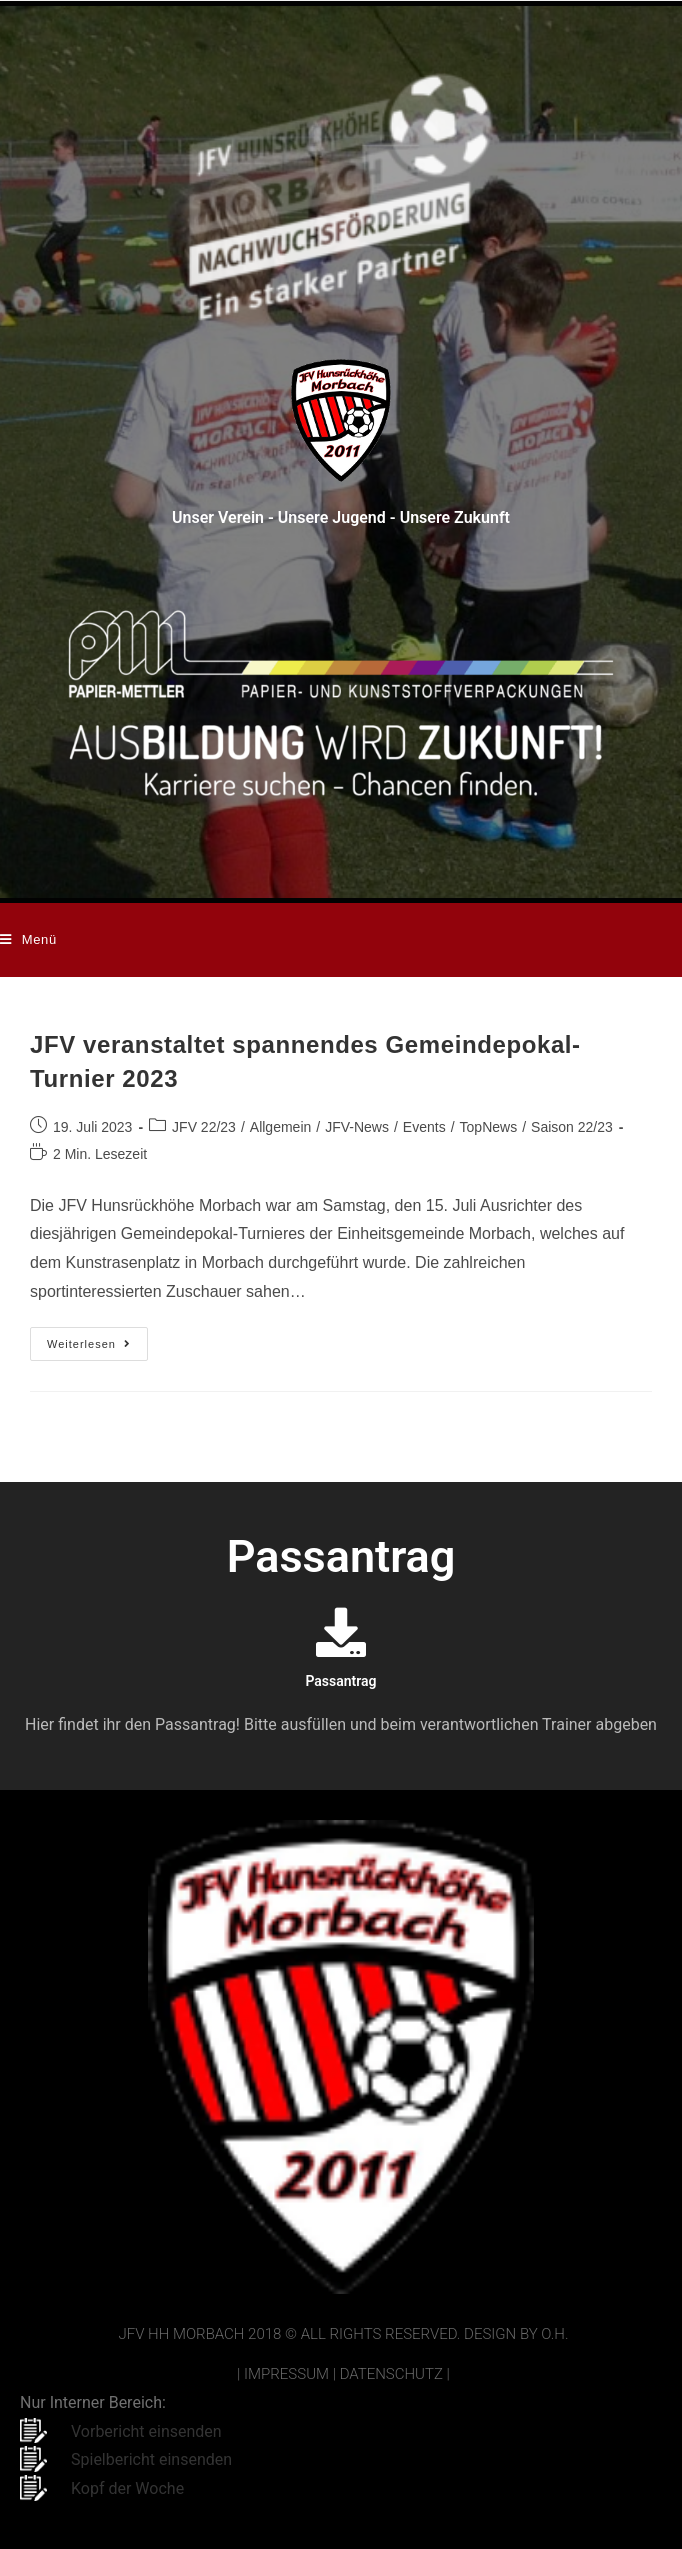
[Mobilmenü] (28, 940)
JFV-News (357, 1127)
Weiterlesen (97, 1338)
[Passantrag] (341, 1632)
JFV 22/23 (204, 1127)
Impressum (286, 2374)
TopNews (489, 1127)
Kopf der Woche (127, 2488)
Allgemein (280, 1127)
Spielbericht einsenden (151, 2459)
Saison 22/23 (572, 1127)
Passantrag (340, 1681)
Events (424, 1127)
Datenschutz (391, 2374)
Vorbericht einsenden (146, 2431)
